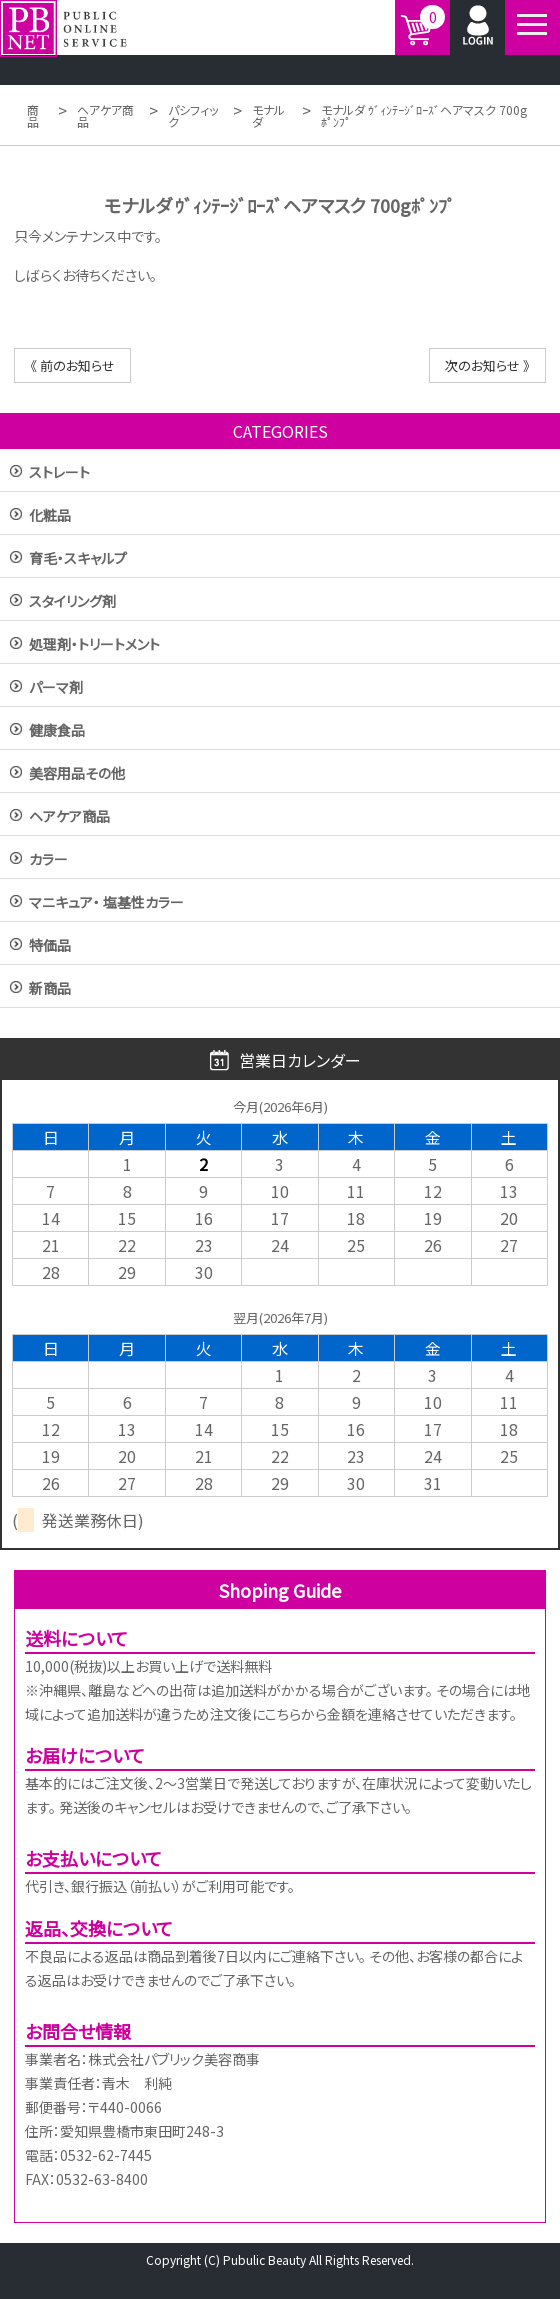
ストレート (59, 473)
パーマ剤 (56, 688)
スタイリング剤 (72, 602)
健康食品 (57, 731)
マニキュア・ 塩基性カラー (106, 903)
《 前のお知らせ (72, 365)
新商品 (50, 989)
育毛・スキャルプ (78, 559)
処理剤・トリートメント (94, 645)
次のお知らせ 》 (487, 365)
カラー (48, 860)
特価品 (50, 946)
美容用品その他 (77, 774)
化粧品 (50, 516)
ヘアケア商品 (69, 817)
